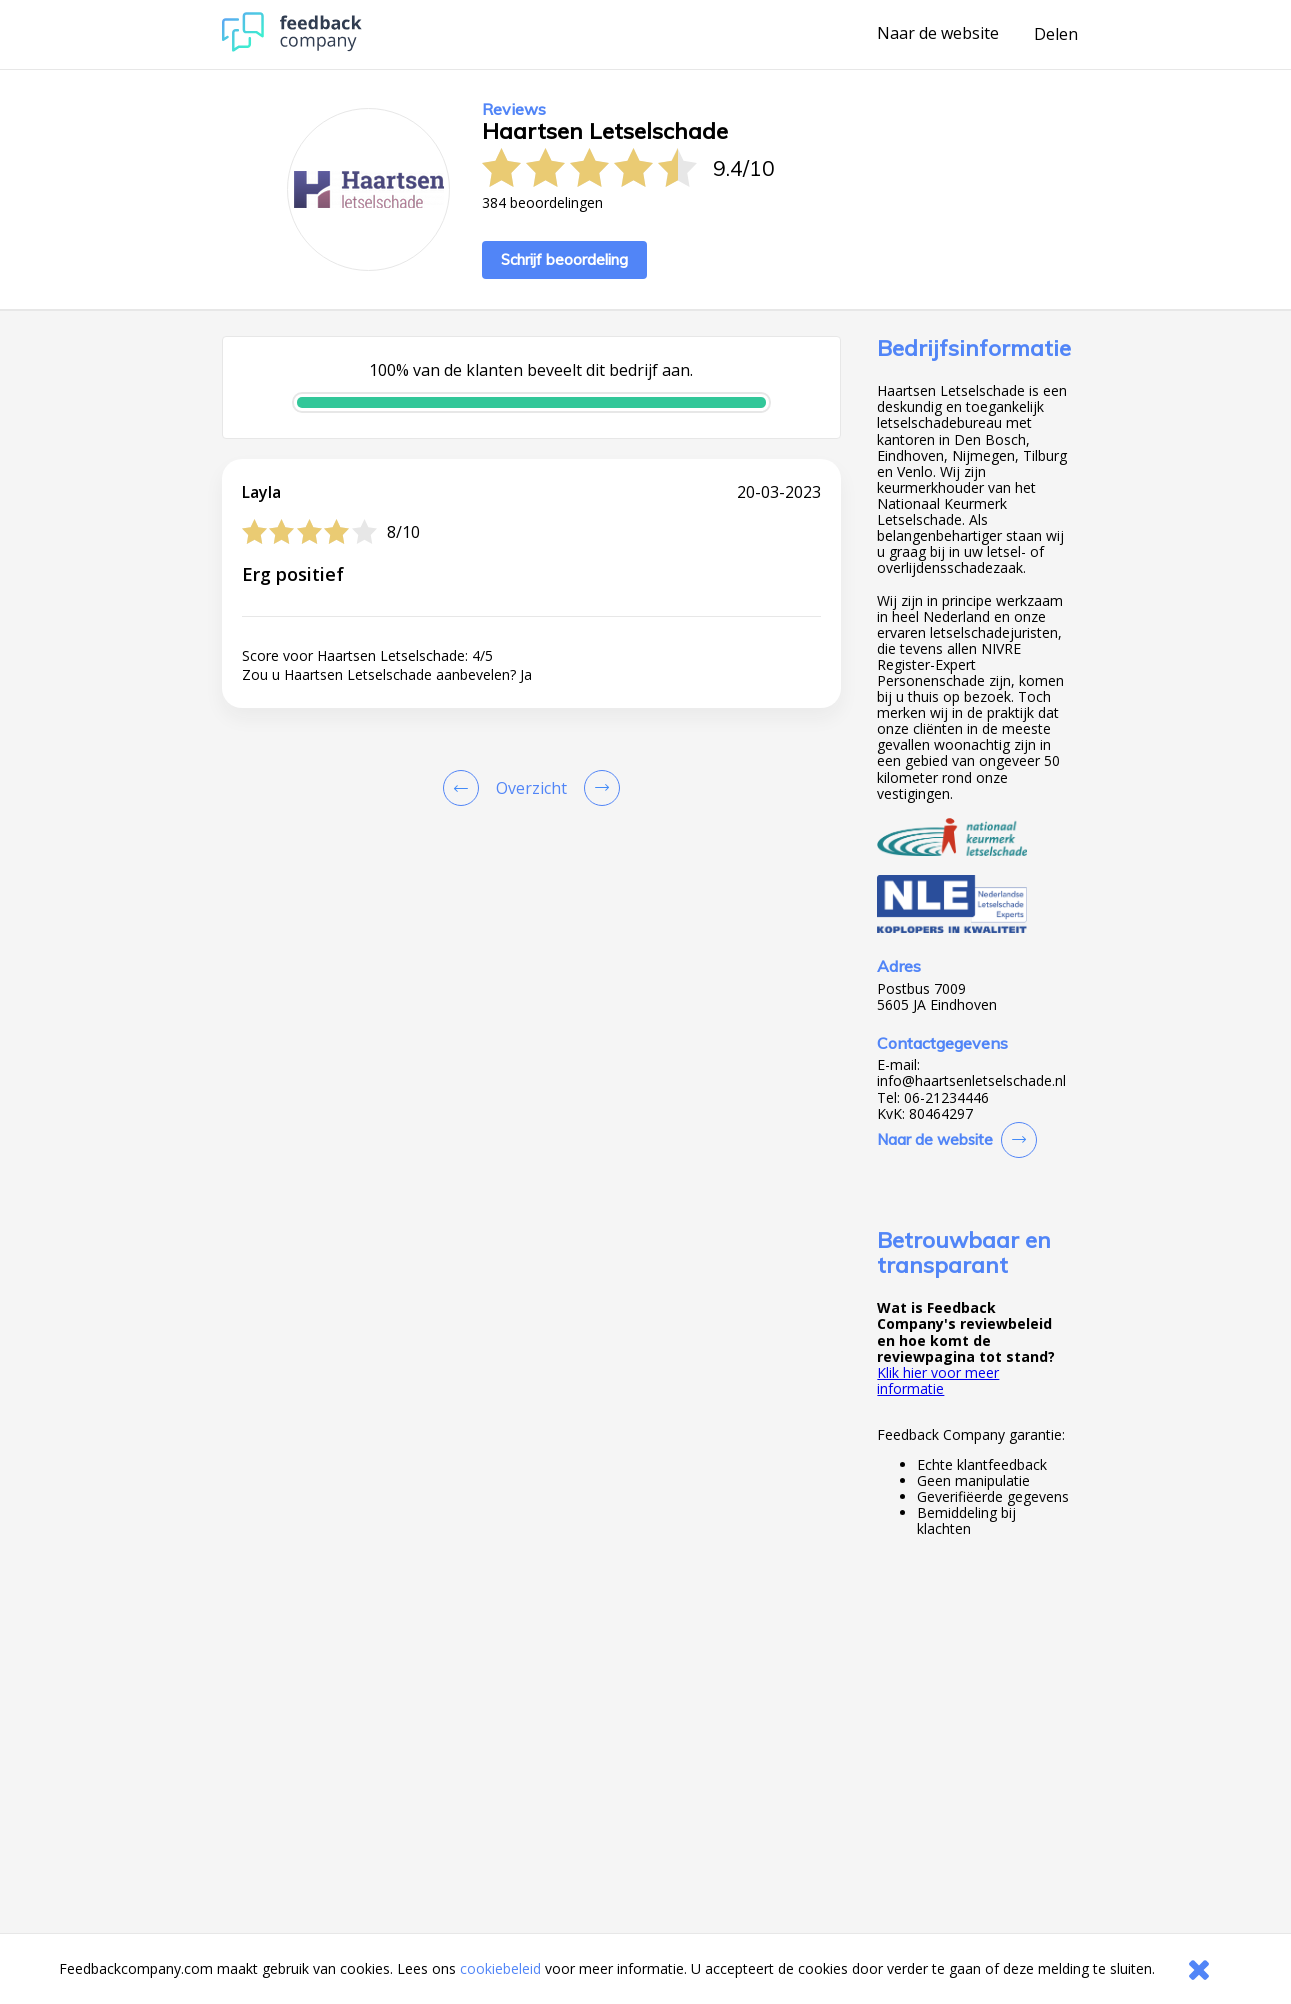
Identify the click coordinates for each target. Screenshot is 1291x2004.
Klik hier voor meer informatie (938, 1380)
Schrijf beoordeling (564, 259)
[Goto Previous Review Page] (465, 788)
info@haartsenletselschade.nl (971, 1081)
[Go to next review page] (598, 788)
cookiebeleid (500, 1968)
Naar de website (938, 34)
